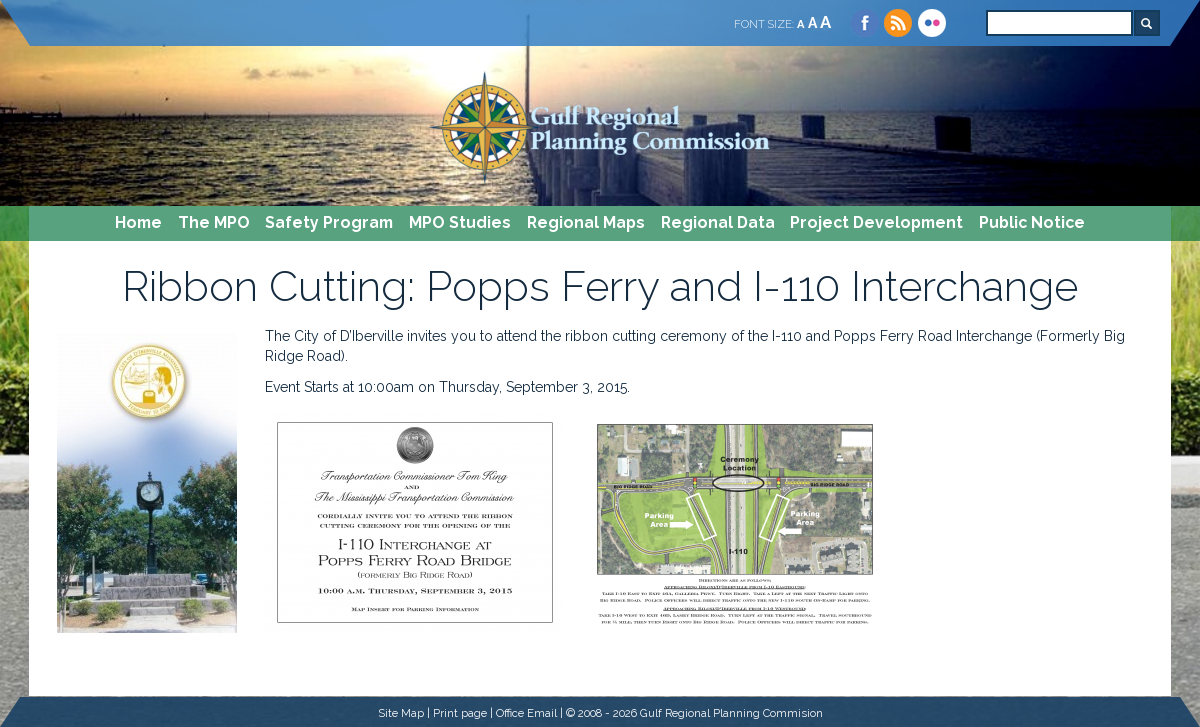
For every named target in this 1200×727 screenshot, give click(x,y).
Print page (460, 713)
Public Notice (1032, 222)
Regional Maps (586, 222)
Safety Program (329, 222)
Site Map (401, 713)
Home (138, 222)
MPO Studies (460, 222)
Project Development (876, 222)
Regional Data (718, 222)
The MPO (214, 222)
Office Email (526, 713)
